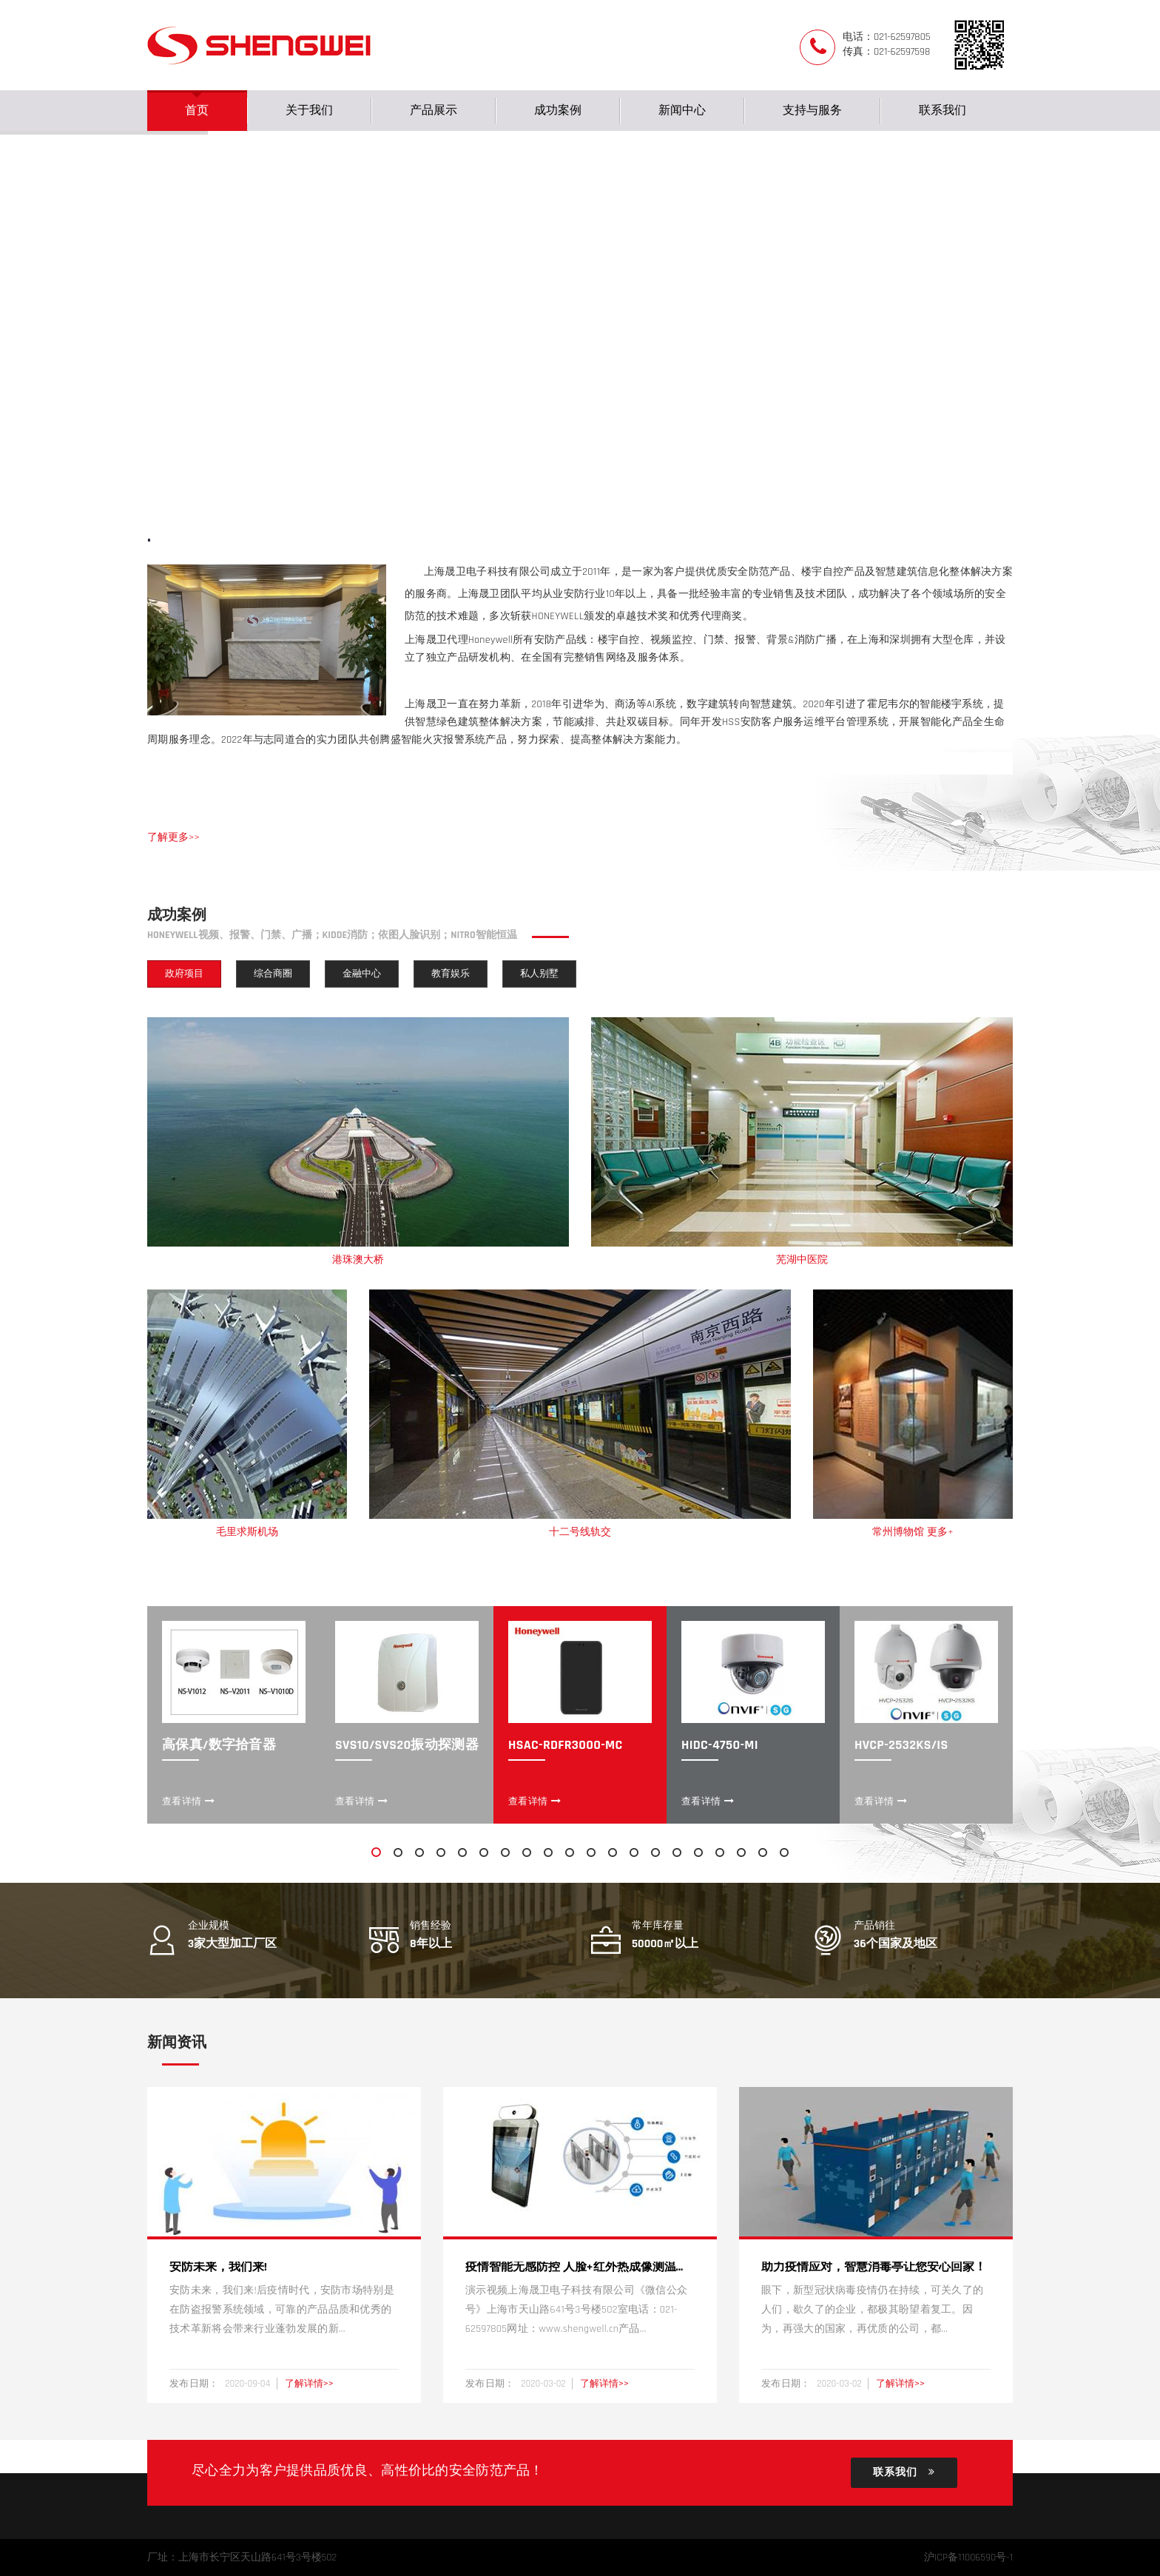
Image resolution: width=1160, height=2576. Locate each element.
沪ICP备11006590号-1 (968, 2557)
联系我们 (942, 110)
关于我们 (309, 110)
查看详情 (188, 1801)
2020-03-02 (544, 2384)
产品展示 (433, 110)
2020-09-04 (248, 2384)
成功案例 (557, 110)
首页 (197, 110)
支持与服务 (812, 110)
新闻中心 (682, 110)
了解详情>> (309, 2384)
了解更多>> (173, 837)
